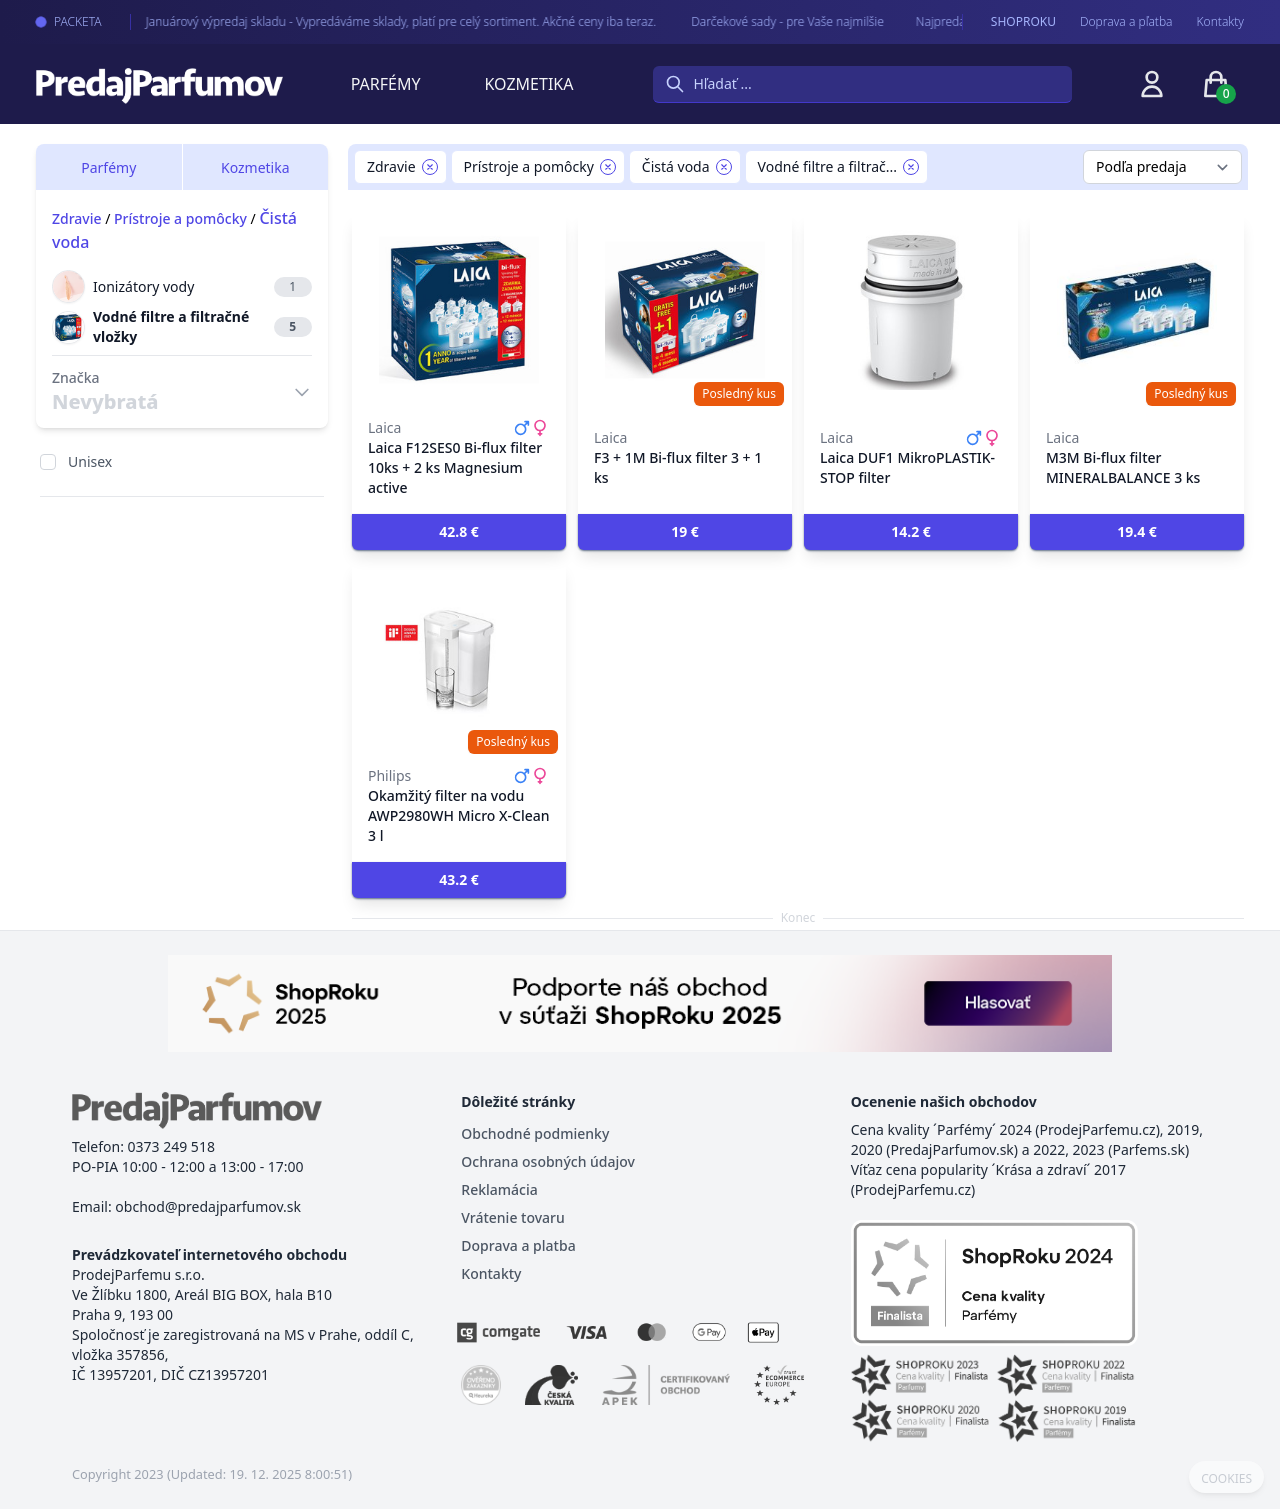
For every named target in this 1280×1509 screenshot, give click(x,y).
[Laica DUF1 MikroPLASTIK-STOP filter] (911, 310)
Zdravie (77, 218)
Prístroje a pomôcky (180, 218)
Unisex (90, 461)
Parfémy (386, 84)
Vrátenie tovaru (512, 1217)
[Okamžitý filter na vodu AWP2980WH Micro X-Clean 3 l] (459, 658)
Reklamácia (499, 1189)
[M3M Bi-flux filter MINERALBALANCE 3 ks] (1137, 310)
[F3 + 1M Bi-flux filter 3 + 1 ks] (685, 310)
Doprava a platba (518, 1245)
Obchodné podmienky (535, 1133)
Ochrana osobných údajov (548, 1161)
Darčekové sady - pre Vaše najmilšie (770, 21)
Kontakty (1220, 22)
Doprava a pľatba (1126, 22)
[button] (459, 532)
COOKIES (1226, 1479)
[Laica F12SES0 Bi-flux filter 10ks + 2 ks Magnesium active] (459, 310)
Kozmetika (529, 84)
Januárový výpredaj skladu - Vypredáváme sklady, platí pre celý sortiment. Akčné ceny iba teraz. (384, 21)
